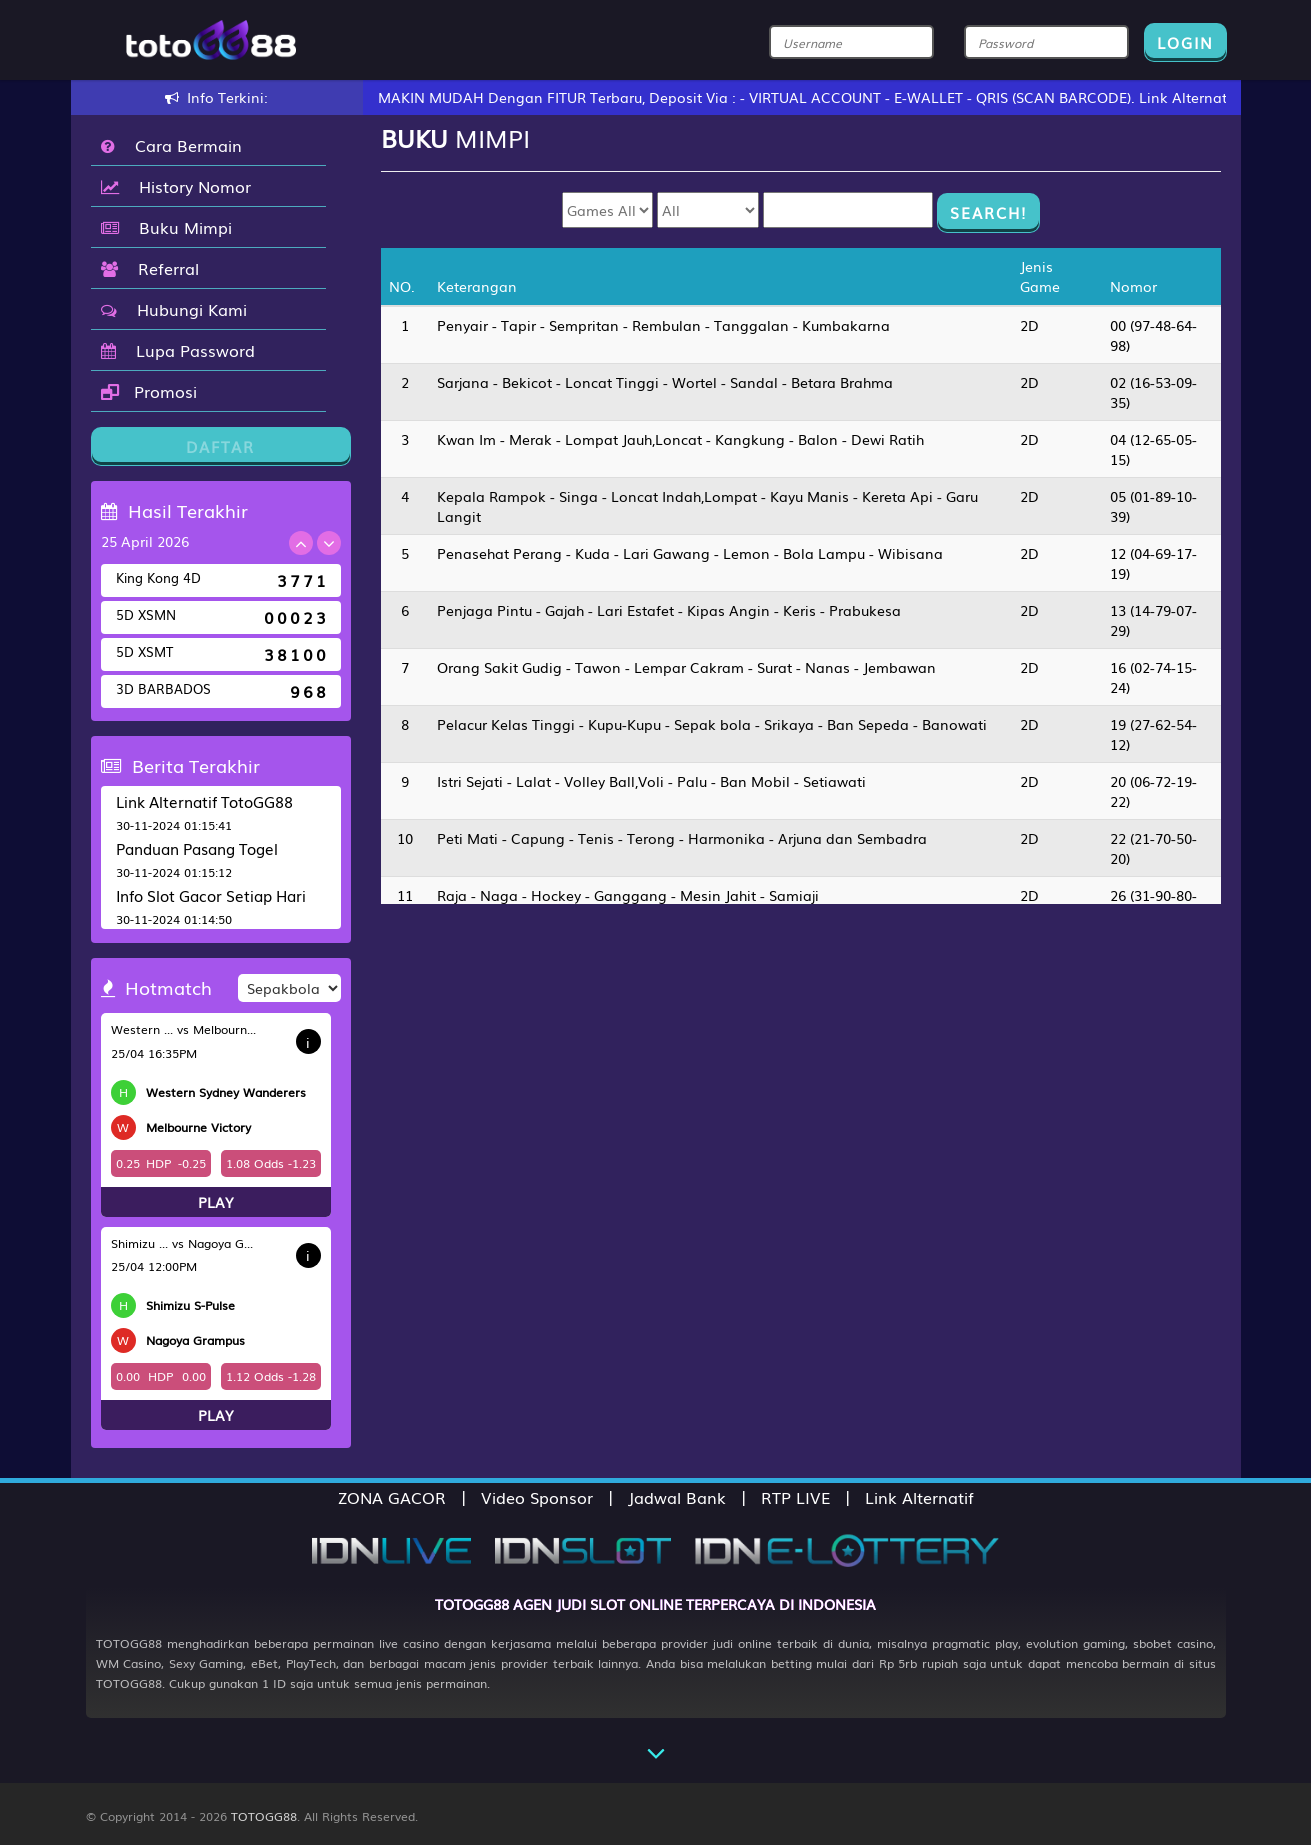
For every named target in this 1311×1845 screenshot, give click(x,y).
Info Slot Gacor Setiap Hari (211, 895)
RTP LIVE (795, 1497)
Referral (150, 268)
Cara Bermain (171, 145)
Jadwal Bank (677, 1497)
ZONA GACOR (392, 1497)
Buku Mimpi (166, 227)
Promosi (149, 391)
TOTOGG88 (264, 1816)
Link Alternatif (919, 1497)
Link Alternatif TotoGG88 (204, 801)
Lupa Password (178, 350)
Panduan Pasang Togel (197, 848)
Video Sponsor (537, 1497)
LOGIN (1185, 42)
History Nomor (176, 186)
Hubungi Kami (174, 309)
